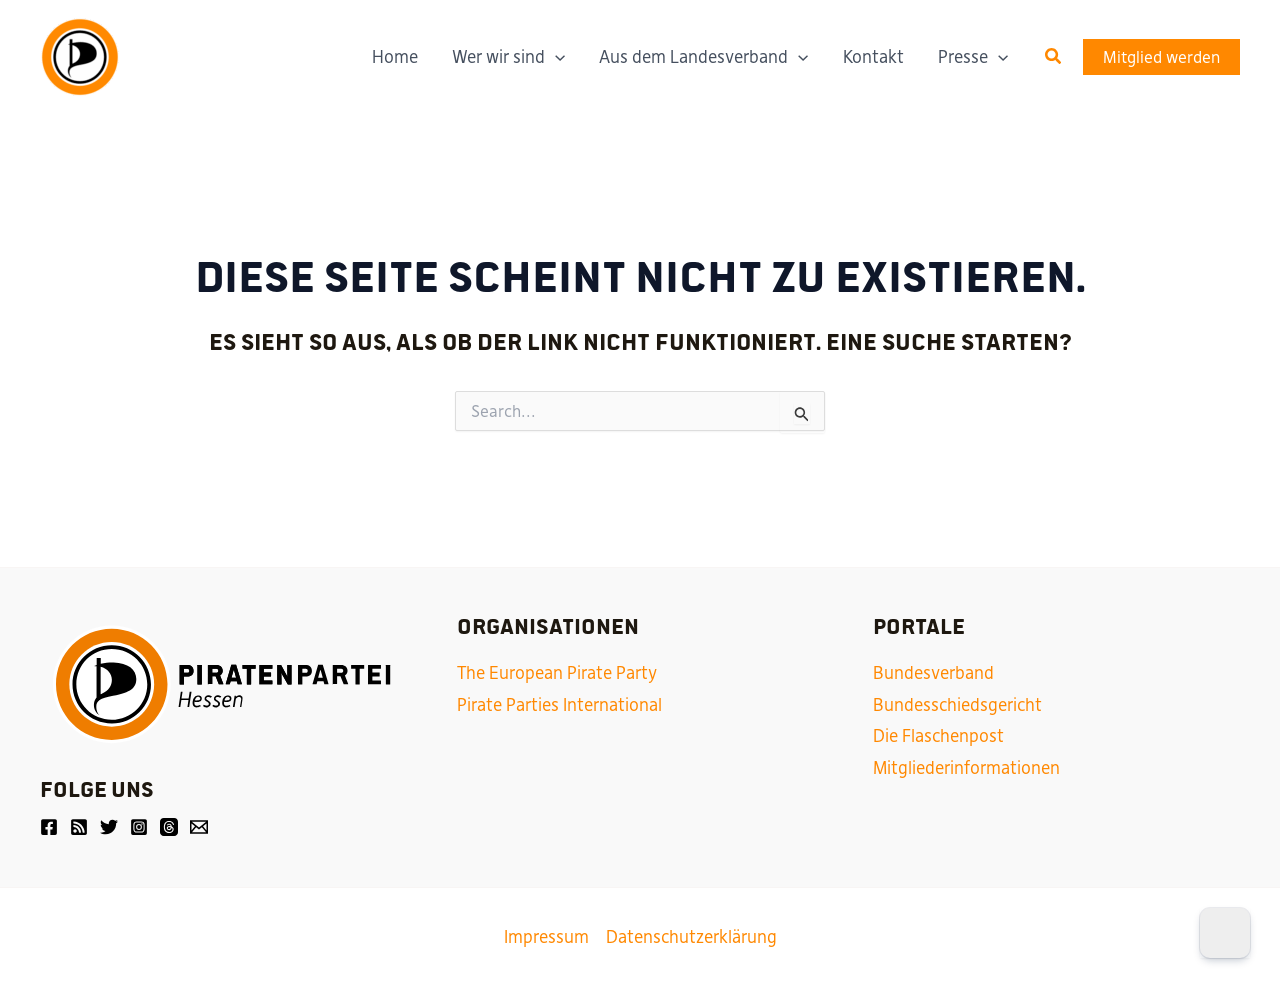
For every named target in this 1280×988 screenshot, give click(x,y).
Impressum (546, 937)
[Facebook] (49, 827)
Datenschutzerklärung (691, 937)
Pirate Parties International (559, 705)
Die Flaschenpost (938, 736)
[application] (555, 57)
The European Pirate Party (557, 673)
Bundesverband (933, 673)
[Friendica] (79, 827)
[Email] (199, 827)
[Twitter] (109, 827)
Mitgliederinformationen (966, 768)
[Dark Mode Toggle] (1225, 933)
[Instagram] (139, 827)
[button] (1054, 57)
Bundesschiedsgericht (957, 705)
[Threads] (169, 827)
